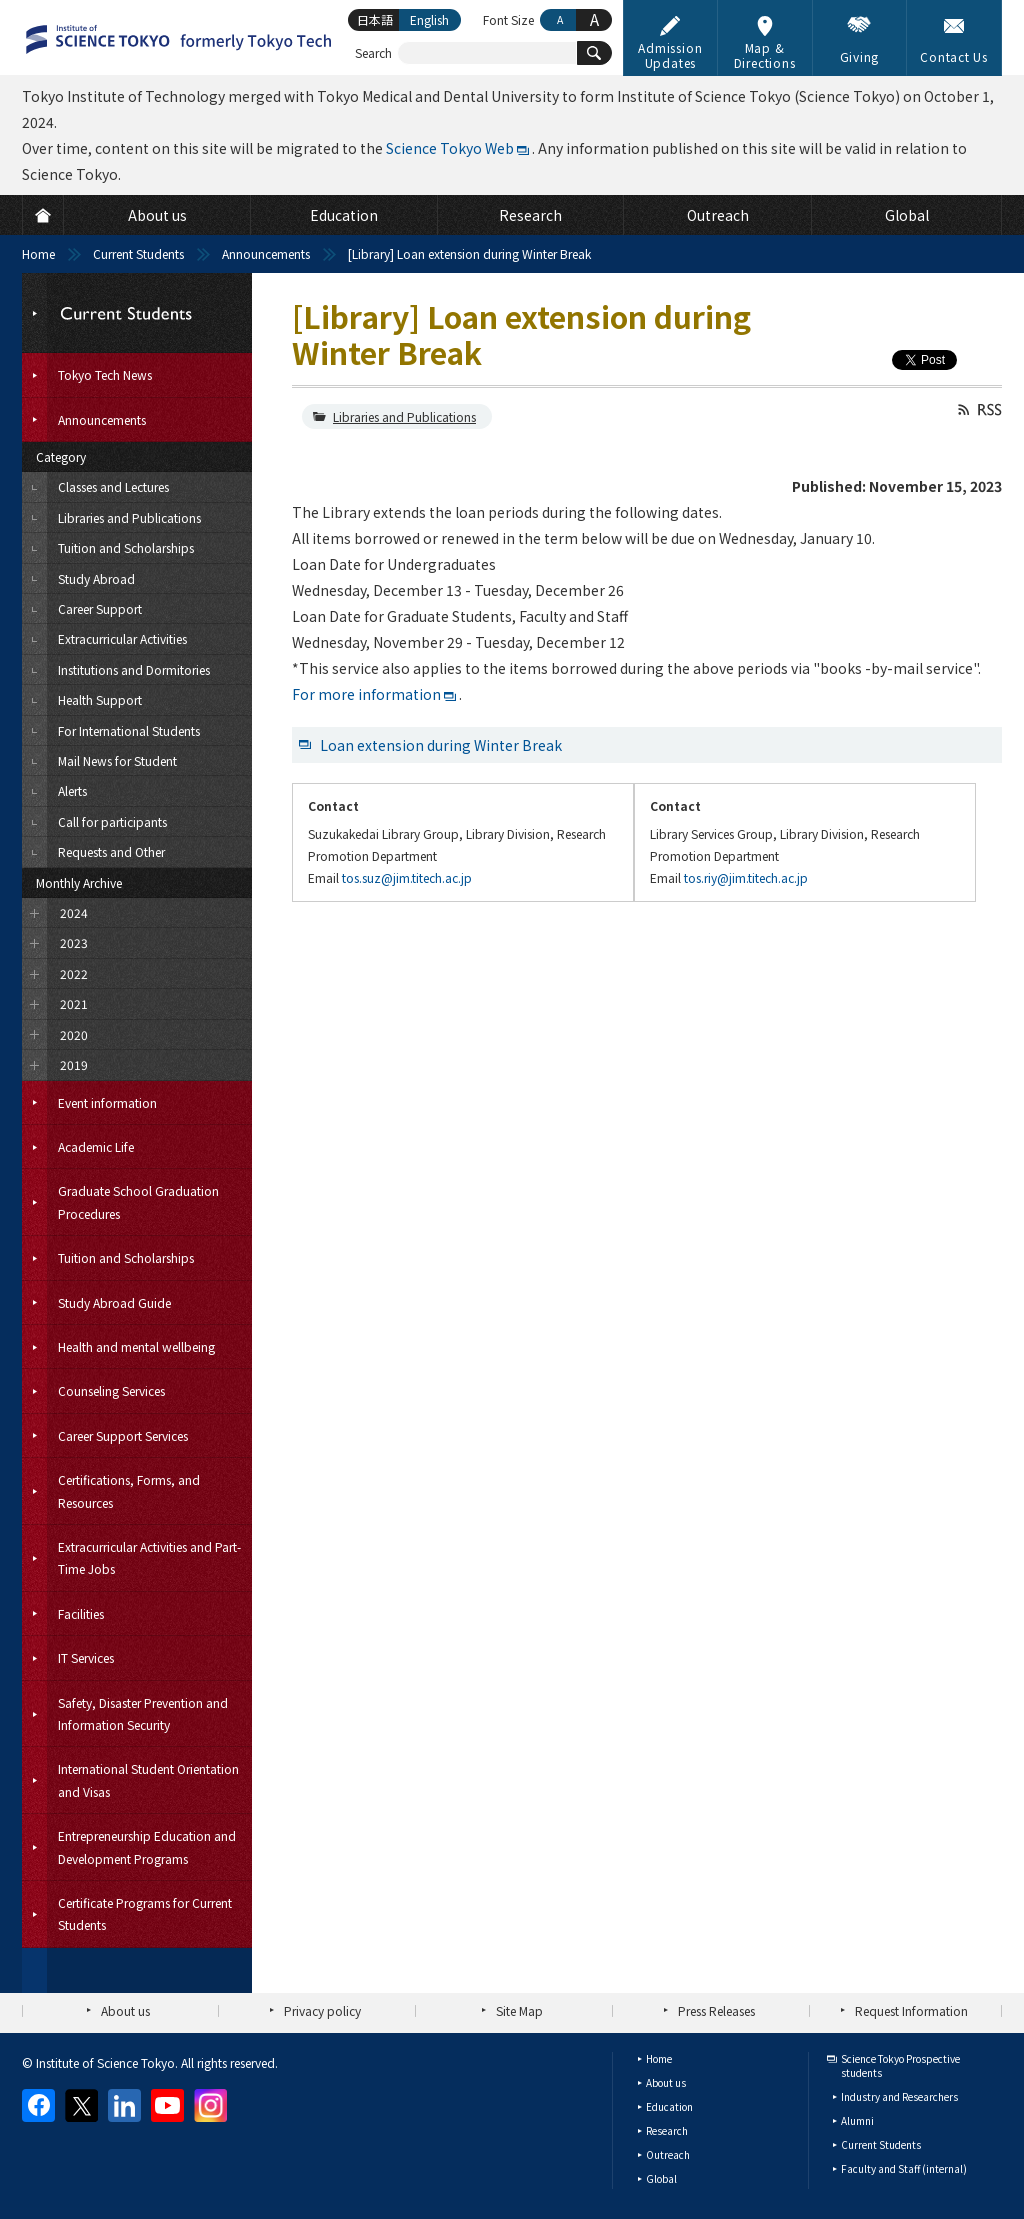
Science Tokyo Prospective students (900, 2065)
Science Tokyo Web (450, 148)
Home (38, 253)
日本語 (375, 19)
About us (125, 2010)
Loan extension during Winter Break (441, 745)
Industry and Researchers (899, 2096)
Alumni (857, 2120)
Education (669, 2106)
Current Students (138, 253)
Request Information (911, 2010)
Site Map (519, 2010)
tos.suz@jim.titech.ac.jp (407, 877)
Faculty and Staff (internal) (904, 2168)
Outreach (668, 2154)
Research (667, 2130)
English (429, 19)
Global (661, 2178)
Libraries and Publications (404, 416)
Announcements (266, 253)
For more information (366, 694)
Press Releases (716, 2010)
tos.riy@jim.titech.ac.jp (746, 877)
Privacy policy (322, 2010)
